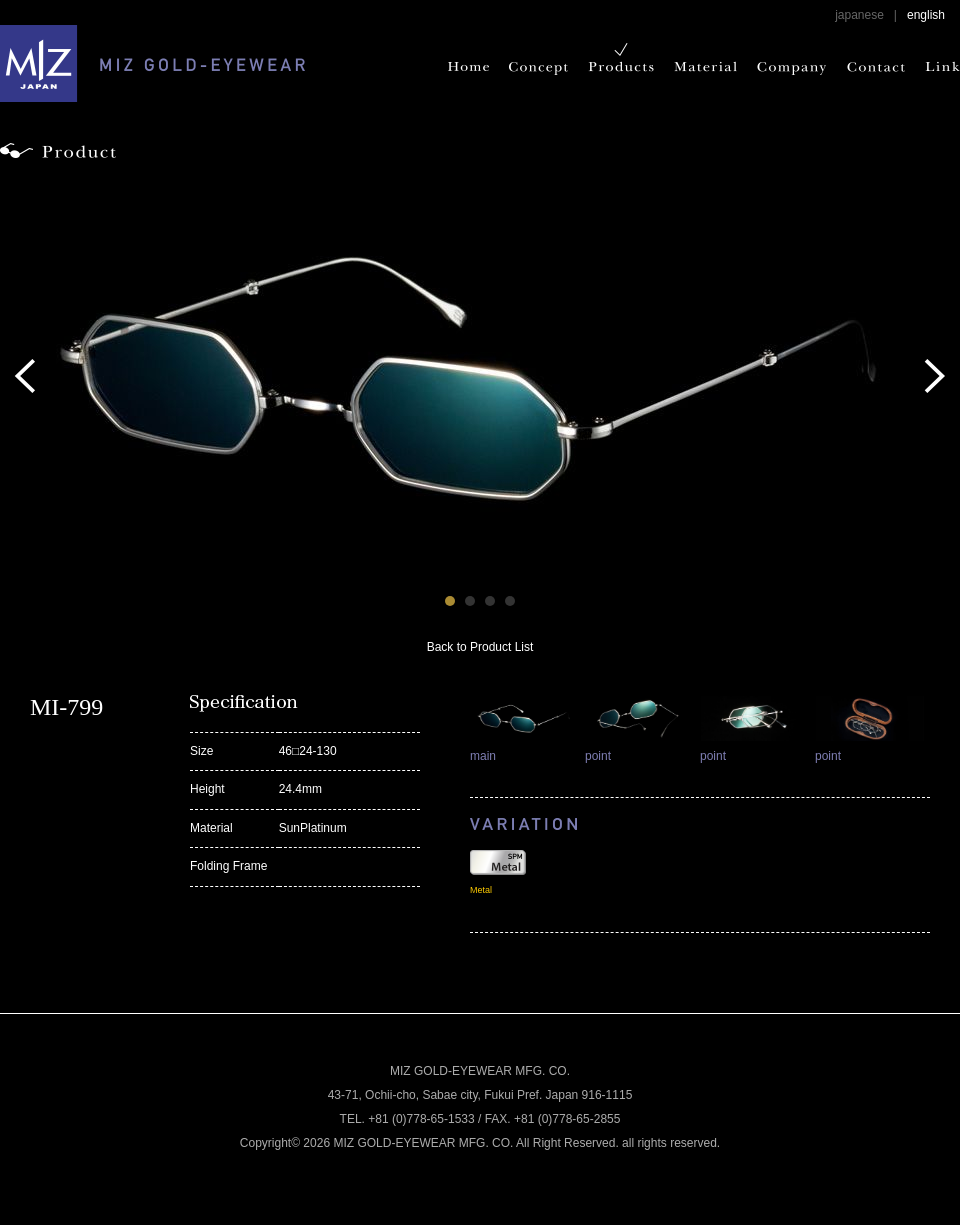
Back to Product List (480, 647)
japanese (859, 15)
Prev (25, 376)
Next (935, 376)
